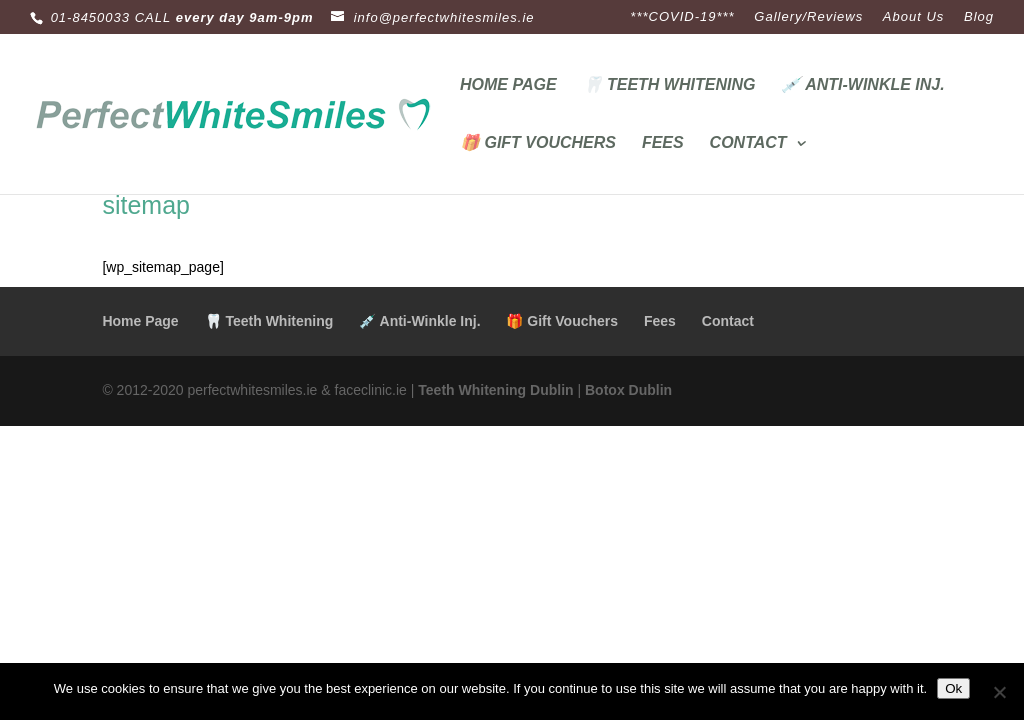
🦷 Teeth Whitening (669, 85)
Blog (979, 17)
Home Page (508, 85)
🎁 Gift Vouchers (538, 143)
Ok (953, 688)
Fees (663, 143)
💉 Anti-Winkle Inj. (862, 85)
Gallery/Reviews (808, 17)
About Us (913, 17)
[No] (999, 692)
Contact (748, 143)
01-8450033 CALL (111, 17)
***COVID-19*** (682, 17)
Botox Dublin (628, 390)
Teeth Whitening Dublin (495, 390)
